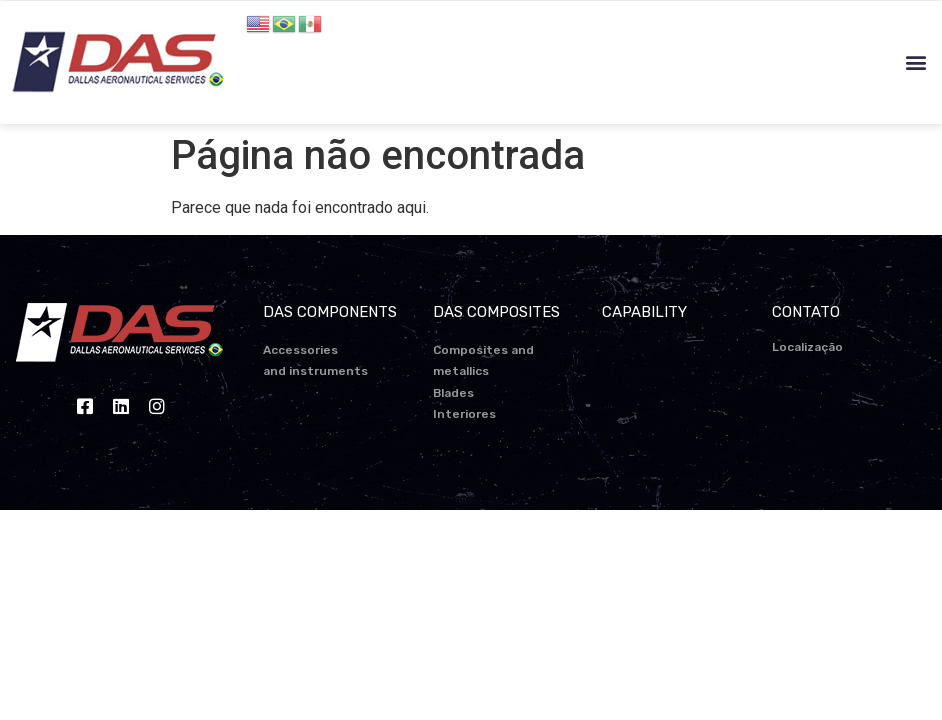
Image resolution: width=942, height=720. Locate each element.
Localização (807, 347)
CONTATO (806, 312)
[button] (915, 62)
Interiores (464, 414)
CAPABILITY (644, 312)
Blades (453, 393)
